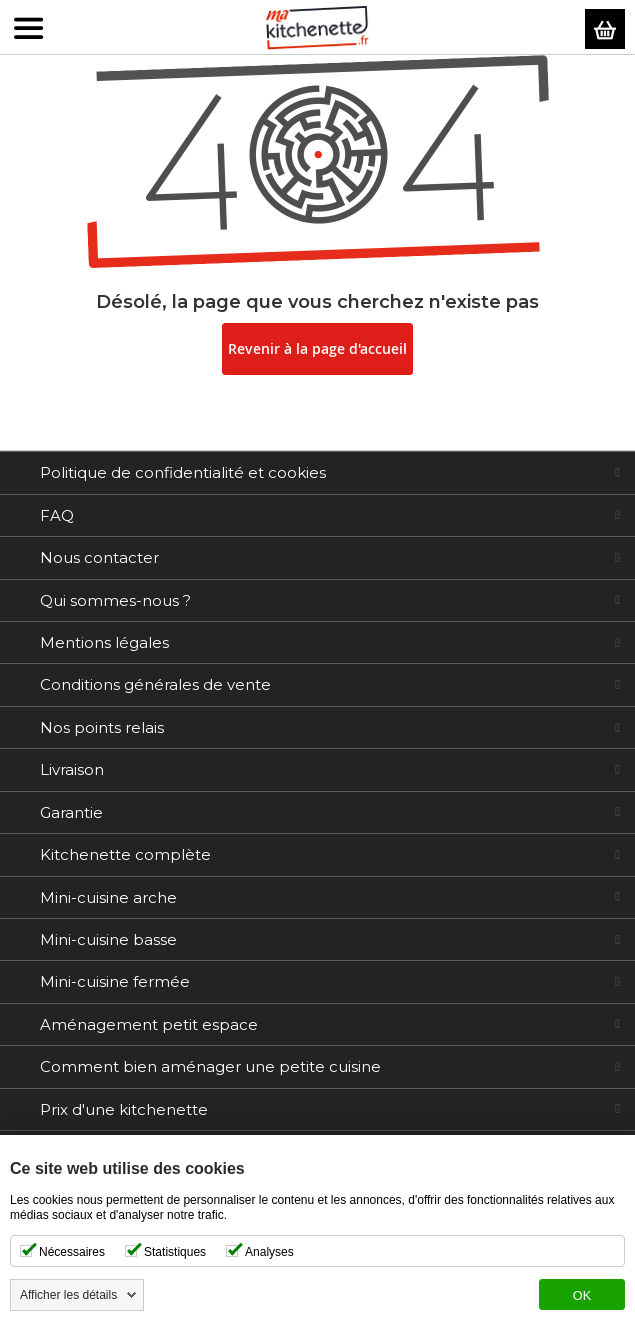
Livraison (72, 769)
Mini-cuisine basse (108, 939)
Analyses (269, 1252)
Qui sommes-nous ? (115, 600)
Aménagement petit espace (149, 1024)
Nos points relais (102, 727)
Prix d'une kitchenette (124, 1109)
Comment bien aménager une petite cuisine (210, 1066)
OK (582, 1296)
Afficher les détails (68, 1295)
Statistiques (175, 1252)
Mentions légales (104, 642)
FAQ (57, 515)
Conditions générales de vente (155, 684)
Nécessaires (72, 1252)
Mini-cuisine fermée (115, 981)
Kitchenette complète (125, 854)
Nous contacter (99, 557)
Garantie (71, 812)
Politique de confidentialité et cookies (183, 472)
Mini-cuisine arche (108, 897)
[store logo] (317, 28)
